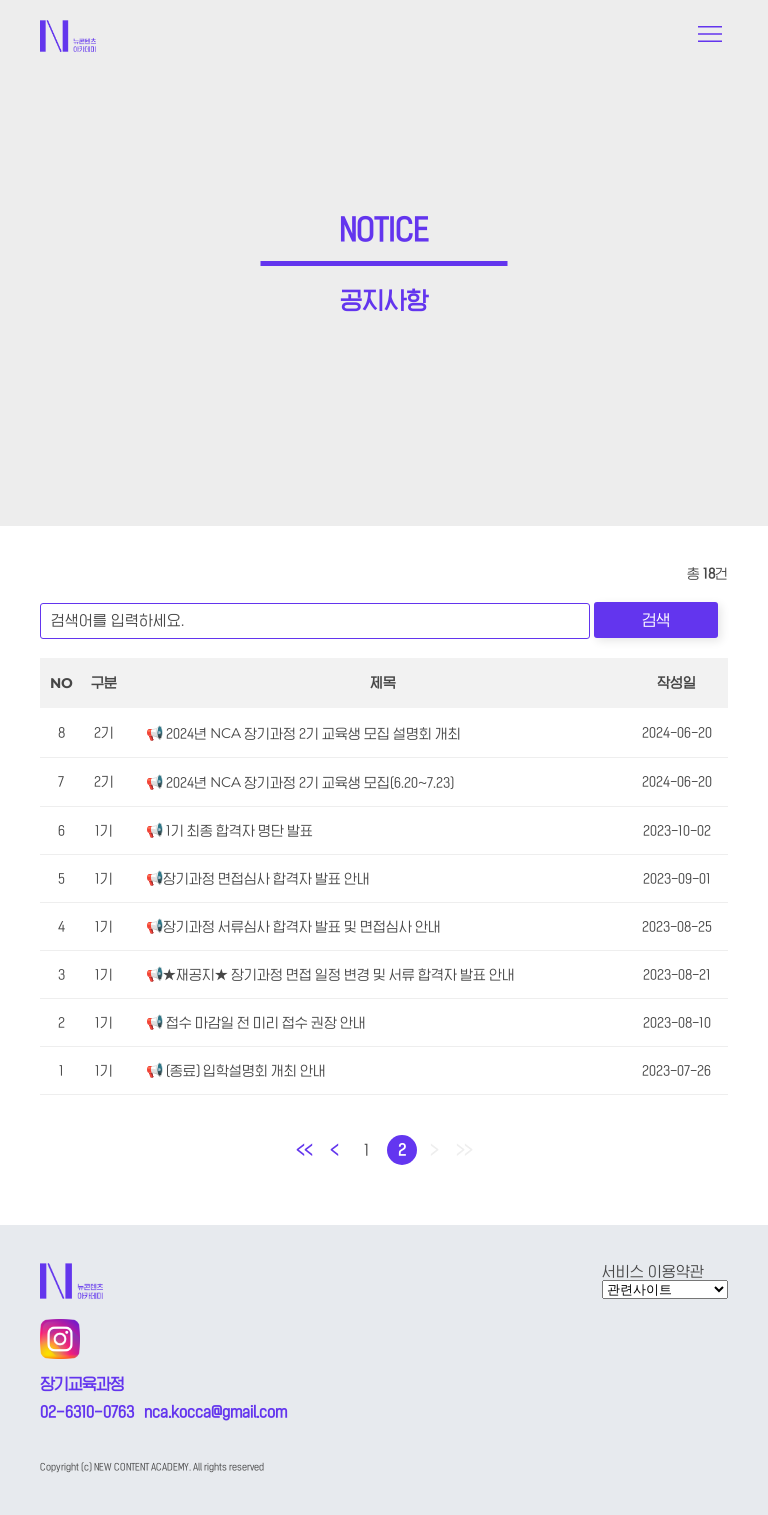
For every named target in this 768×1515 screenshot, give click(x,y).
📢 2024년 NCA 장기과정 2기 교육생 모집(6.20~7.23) (300, 783)
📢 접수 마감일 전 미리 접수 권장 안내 (256, 1023)
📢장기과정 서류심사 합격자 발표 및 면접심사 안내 (293, 927)
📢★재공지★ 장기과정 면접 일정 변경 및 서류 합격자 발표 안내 (330, 975)
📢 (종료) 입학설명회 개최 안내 (236, 1071)
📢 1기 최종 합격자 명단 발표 (229, 831)
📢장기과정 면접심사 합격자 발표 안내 (258, 879)
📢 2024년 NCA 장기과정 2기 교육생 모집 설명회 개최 (303, 734)
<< (304, 1150)
